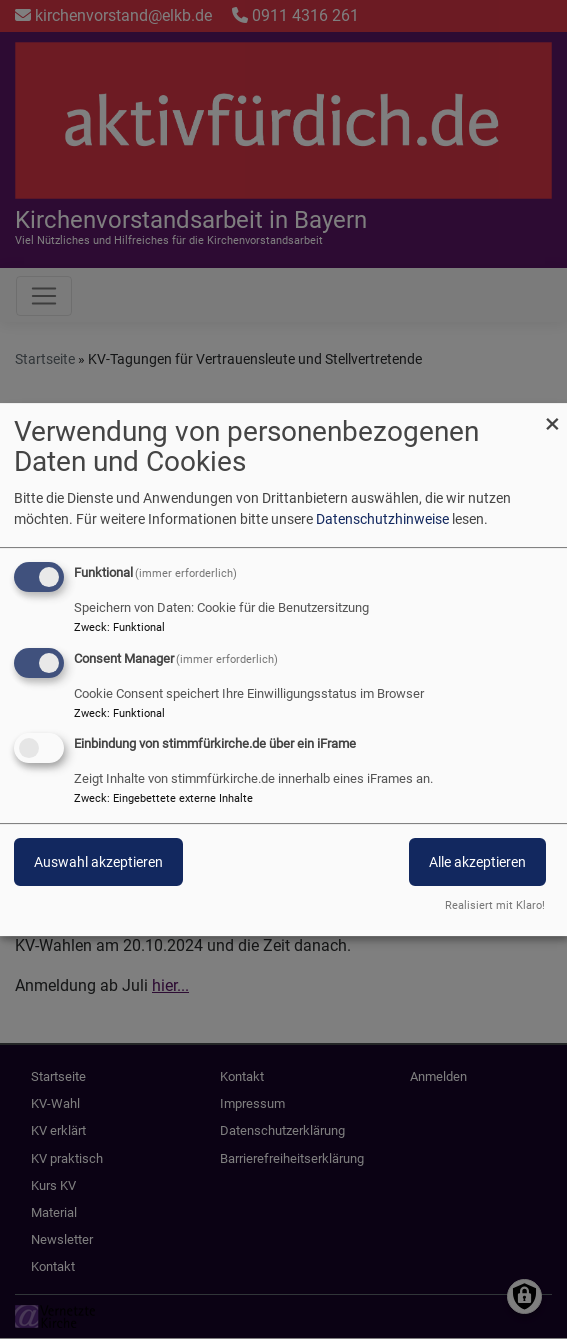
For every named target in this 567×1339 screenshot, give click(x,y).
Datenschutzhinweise (382, 519)
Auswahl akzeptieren (98, 863)
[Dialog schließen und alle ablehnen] (552, 415)
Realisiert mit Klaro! (495, 905)
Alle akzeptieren (477, 863)
